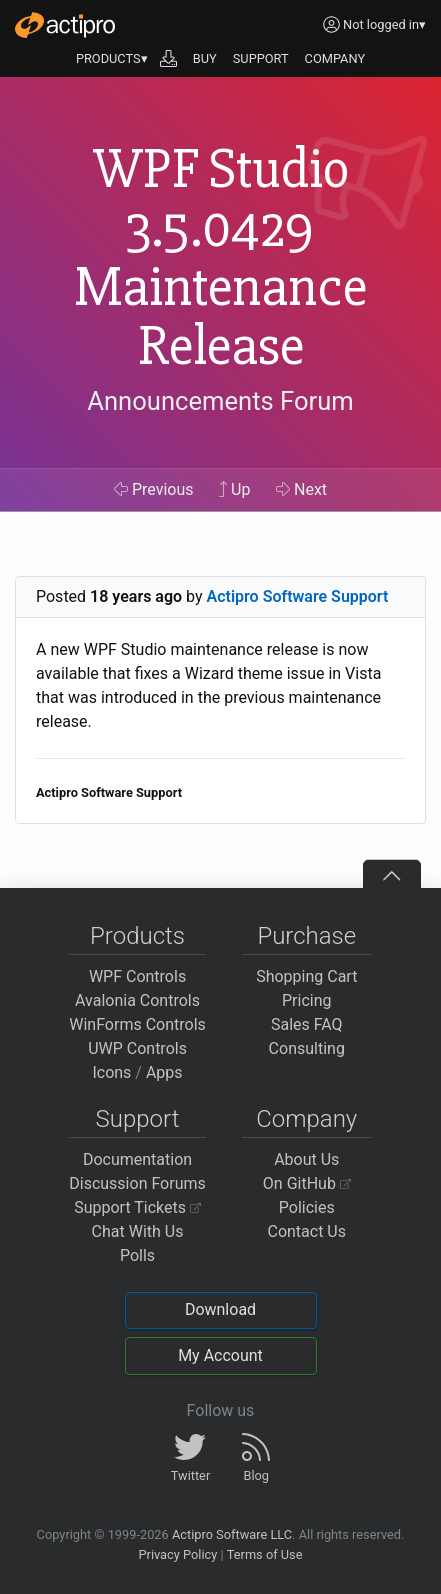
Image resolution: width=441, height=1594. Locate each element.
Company (306, 1119)
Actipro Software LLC (232, 1534)
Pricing (307, 1000)
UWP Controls (137, 1048)
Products (137, 936)
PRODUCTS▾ (112, 58)
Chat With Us (138, 1231)
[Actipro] (65, 25)
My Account (220, 1355)
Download (220, 1309)
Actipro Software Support (298, 596)
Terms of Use (265, 1554)
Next (301, 489)
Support (138, 1119)
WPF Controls (137, 976)
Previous (154, 489)
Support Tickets (137, 1207)
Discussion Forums (137, 1183)
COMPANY (335, 58)
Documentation (137, 1159)
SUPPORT (261, 58)
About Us (306, 1159)
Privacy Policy (177, 1554)
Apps (164, 1072)
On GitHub (307, 1183)
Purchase (306, 936)
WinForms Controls (137, 1024)
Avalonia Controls (137, 1000)
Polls (137, 1255)
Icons (111, 1072)
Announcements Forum (220, 401)
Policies (307, 1207)
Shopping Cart (306, 976)
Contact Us (306, 1231)
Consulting (307, 1048)
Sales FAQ (307, 1024)
